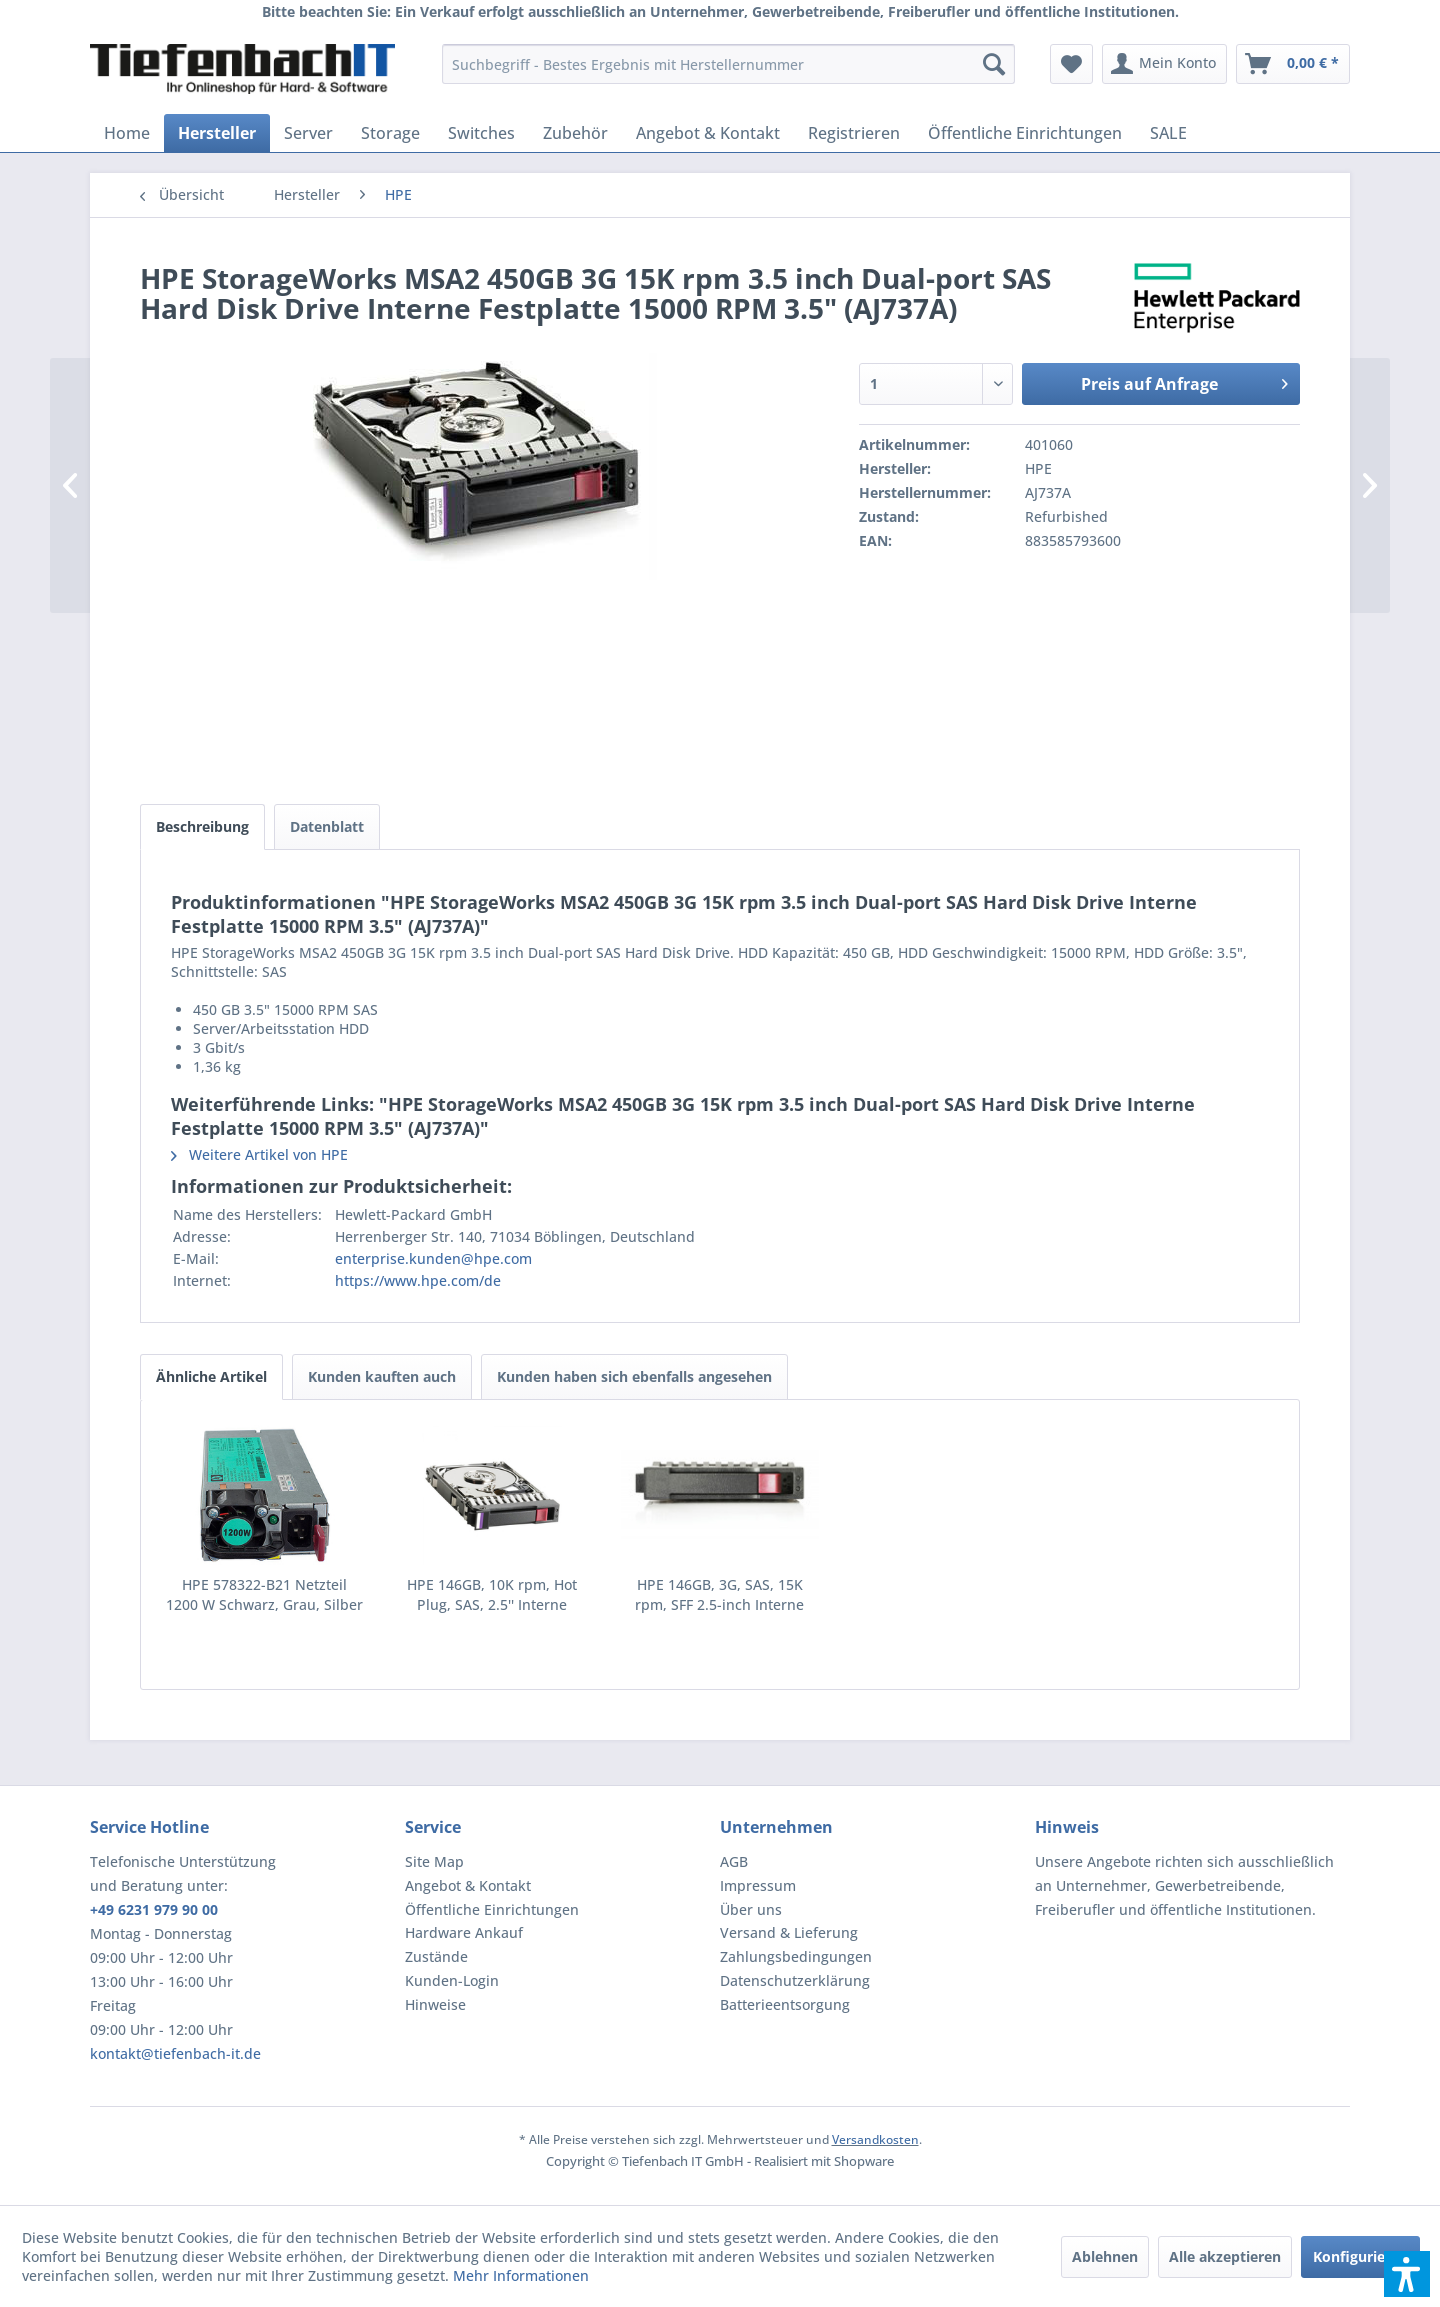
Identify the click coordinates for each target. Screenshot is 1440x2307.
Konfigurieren (1360, 2256)
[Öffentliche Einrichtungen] (1025, 133)
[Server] (308, 133)
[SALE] (1168, 133)
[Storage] (390, 133)
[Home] (127, 133)
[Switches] (481, 133)
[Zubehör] (575, 133)
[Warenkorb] (1293, 64)
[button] (1407, 2274)
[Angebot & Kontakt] (708, 133)
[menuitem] (728, 64)
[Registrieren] (854, 133)
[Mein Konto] (1164, 64)
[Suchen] (994, 64)
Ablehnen (1105, 2256)
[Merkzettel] (1071, 64)
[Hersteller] (217, 133)
